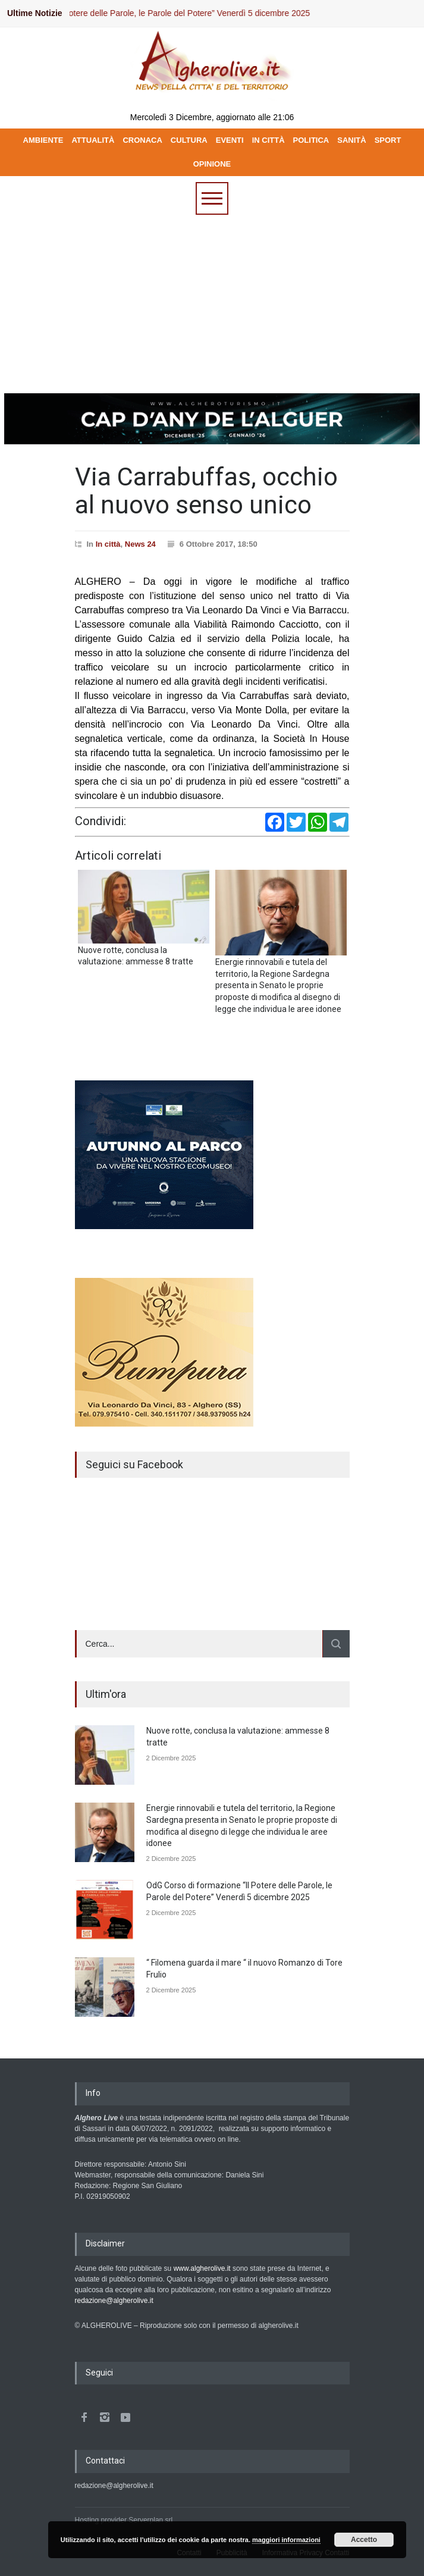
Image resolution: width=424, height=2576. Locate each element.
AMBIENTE (43, 140)
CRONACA (142, 140)
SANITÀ (351, 140)
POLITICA (311, 140)
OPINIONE (212, 163)
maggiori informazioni (286, 2539)
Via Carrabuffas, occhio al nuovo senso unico (206, 490)
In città (108, 544)
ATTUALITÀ (92, 140)
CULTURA (189, 140)
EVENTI (230, 140)
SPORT (388, 140)
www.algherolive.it (202, 2268)
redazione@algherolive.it (114, 2300)
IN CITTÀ (268, 140)
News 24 (140, 544)
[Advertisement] (212, 304)
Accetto (364, 2540)
